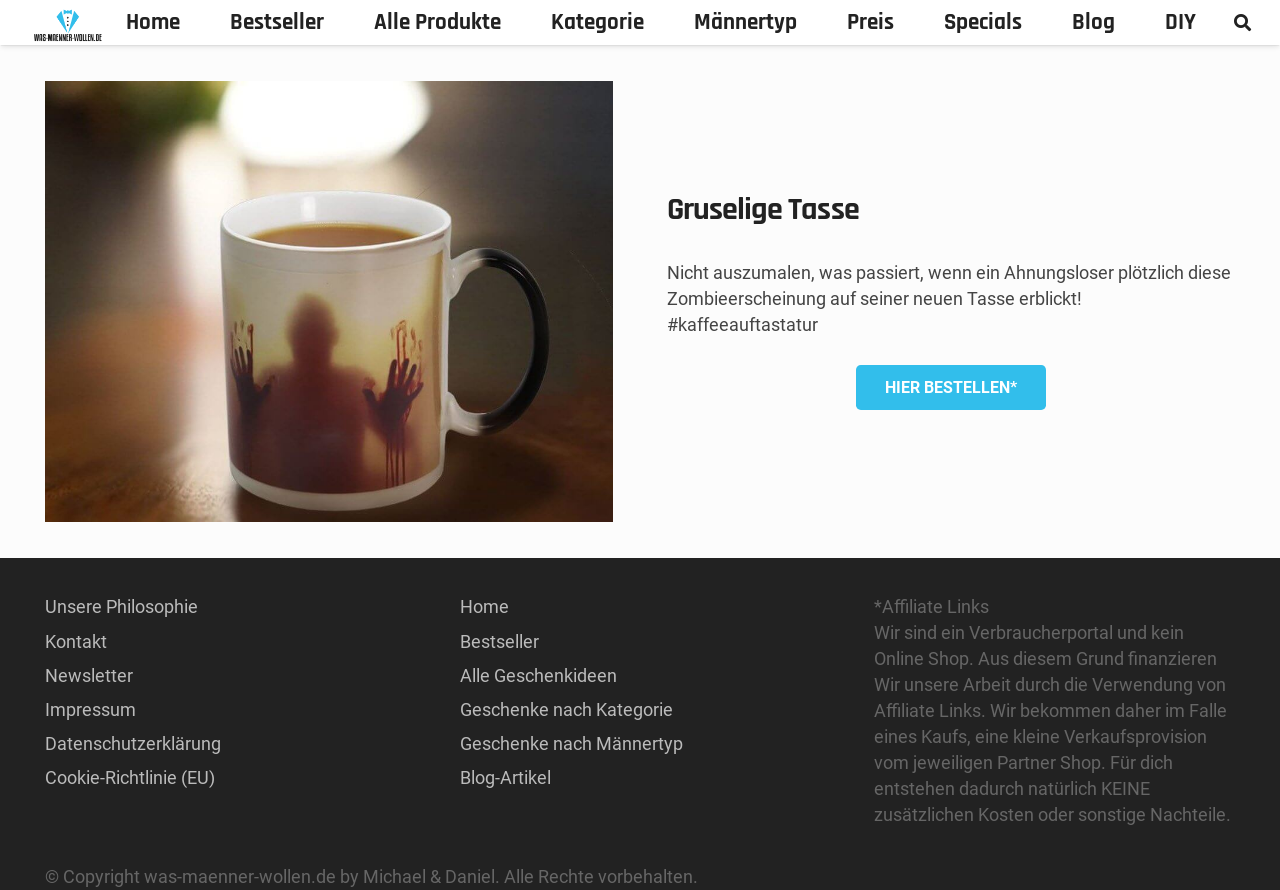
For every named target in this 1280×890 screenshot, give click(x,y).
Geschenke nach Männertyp (571, 743)
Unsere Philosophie (121, 606)
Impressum (90, 709)
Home (484, 606)
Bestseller (499, 641)
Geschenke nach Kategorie (566, 709)
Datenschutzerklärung (133, 743)
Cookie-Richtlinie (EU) (130, 777)
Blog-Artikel (505, 777)
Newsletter (89, 675)
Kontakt (76, 641)
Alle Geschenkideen (538, 675)
